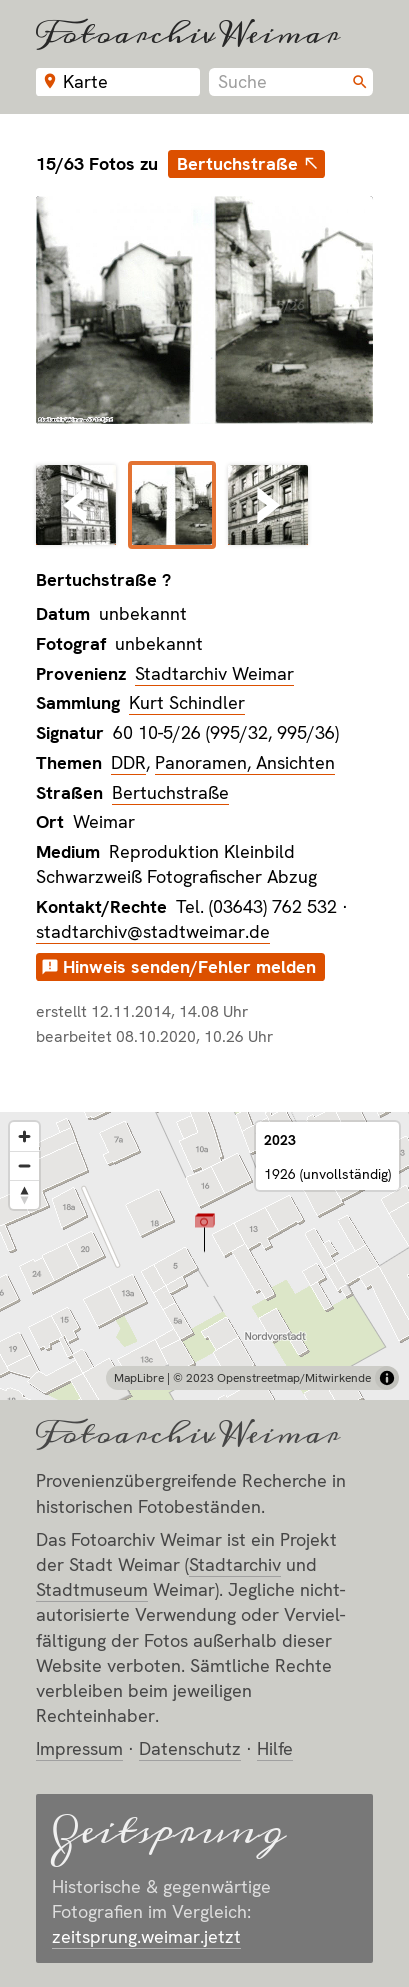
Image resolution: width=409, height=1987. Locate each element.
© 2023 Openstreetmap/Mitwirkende (272, 1378)
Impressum (79, 1748)
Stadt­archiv (235, 1564)
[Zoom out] (24, 1165)
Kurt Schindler (187, 702)
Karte (85, 81)
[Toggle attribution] (387, 1378)
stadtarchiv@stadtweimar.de (153, 931)
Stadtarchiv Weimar (214, 673)
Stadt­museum (92, 1589)
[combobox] (291, 82)
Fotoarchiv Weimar (188, 33)
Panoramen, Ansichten (245, 762)
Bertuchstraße (237, 163)
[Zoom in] (24, 1136)
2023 (280, 1140)
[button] (204, 1232)
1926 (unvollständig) (327, 1174)
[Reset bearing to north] (24, 1194)
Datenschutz (190, 1748)
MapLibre (139, 1378)
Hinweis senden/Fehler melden (189, 966)
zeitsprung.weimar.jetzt (146, 1936)
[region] (204, 1256)
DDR (128, 762)
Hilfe (275, 1748)
